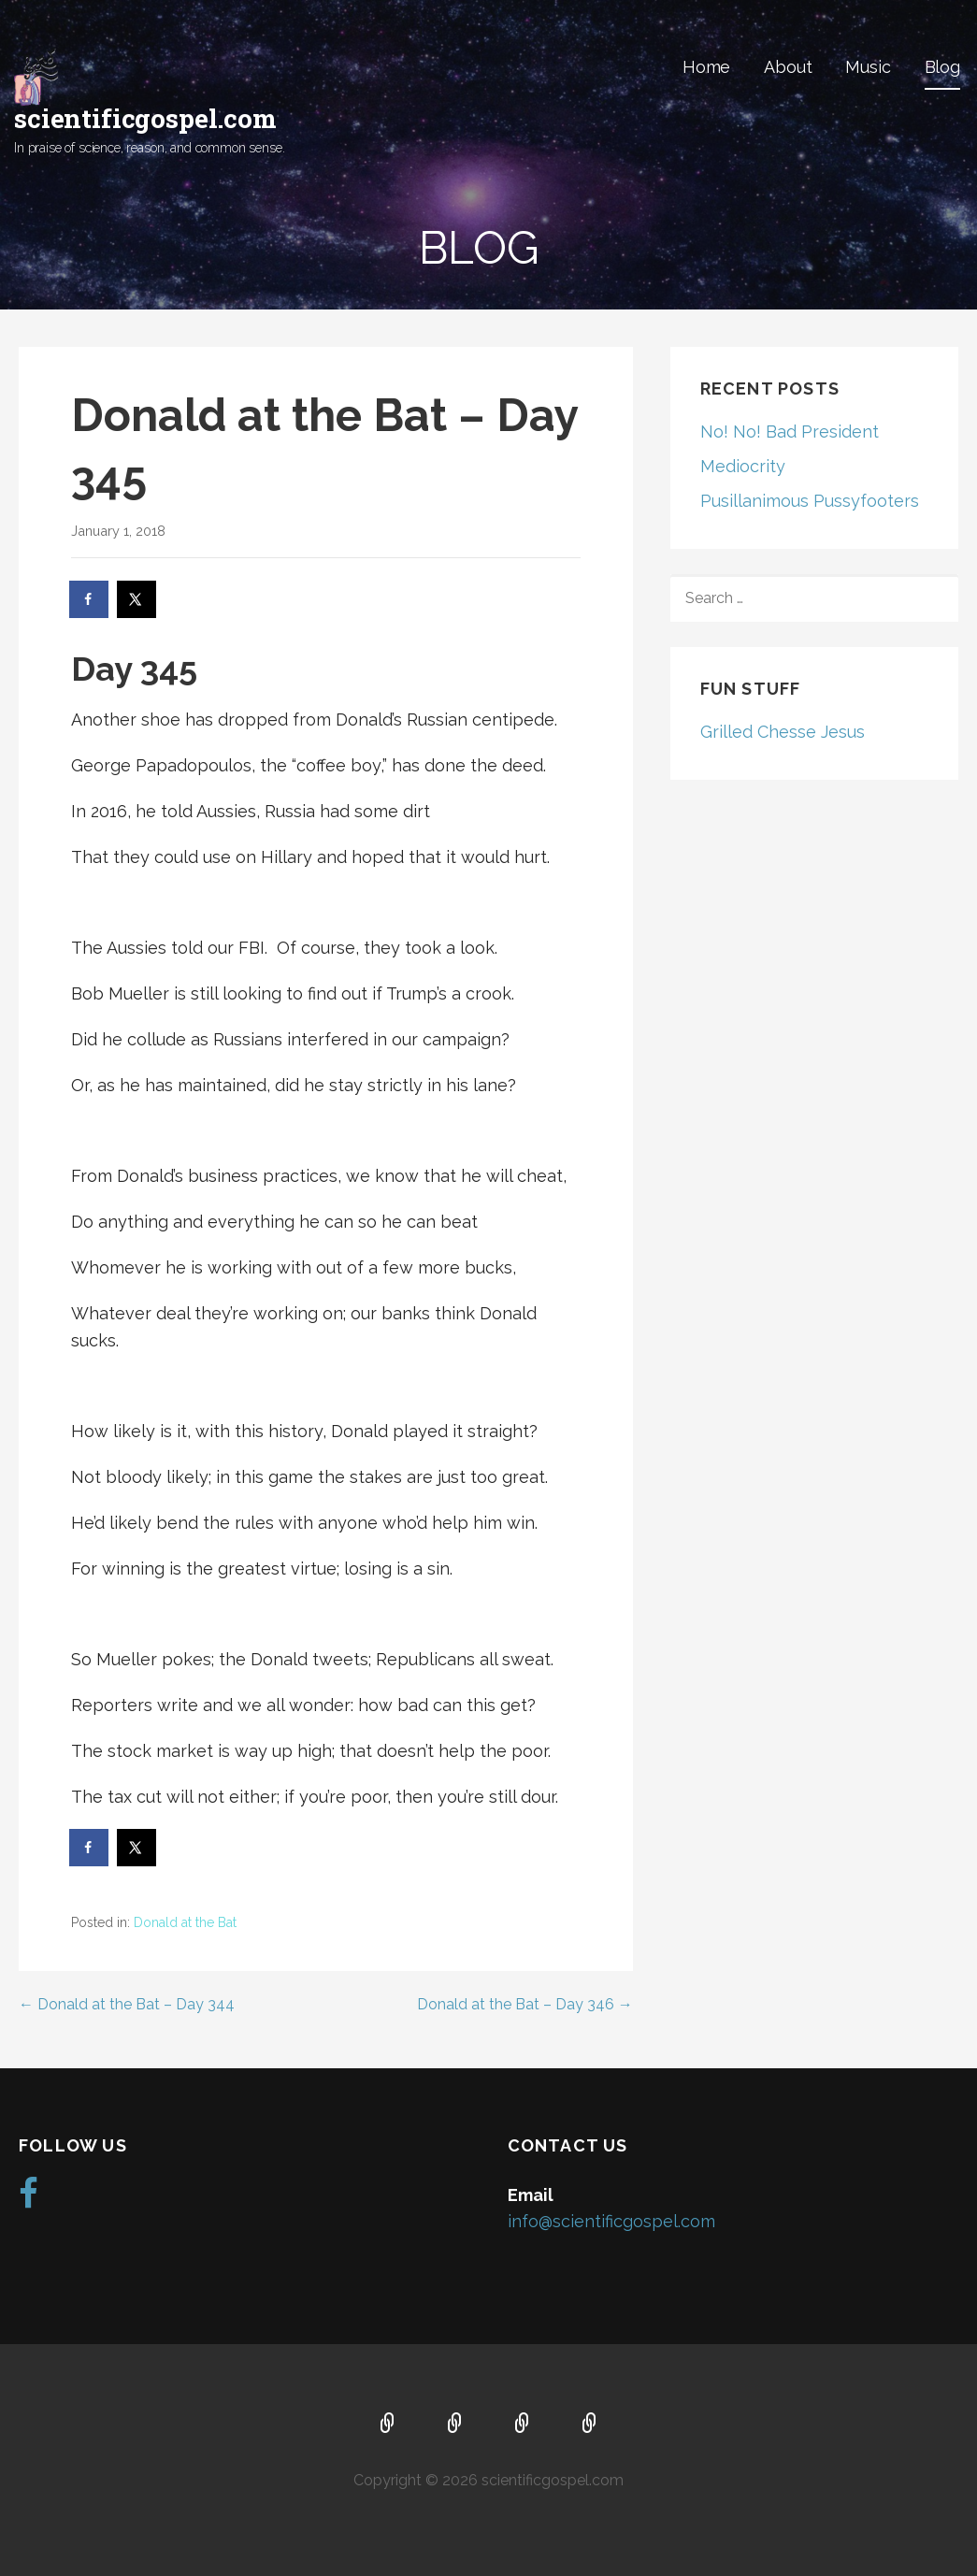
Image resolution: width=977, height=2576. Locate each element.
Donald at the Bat (185, 1922)
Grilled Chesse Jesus (782, 731)
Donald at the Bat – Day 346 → (525, 2004)
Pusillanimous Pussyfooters (809, 501)
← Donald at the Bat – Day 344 (127, 2004)
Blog (942, 67)
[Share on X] (137, 599)
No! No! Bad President (789, 431)
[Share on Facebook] (89, 599)
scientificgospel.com (145, 118)
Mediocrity (742, 466)
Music (867, 67)
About (788, 67)
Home (706, 67)
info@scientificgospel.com (611, 2221)
